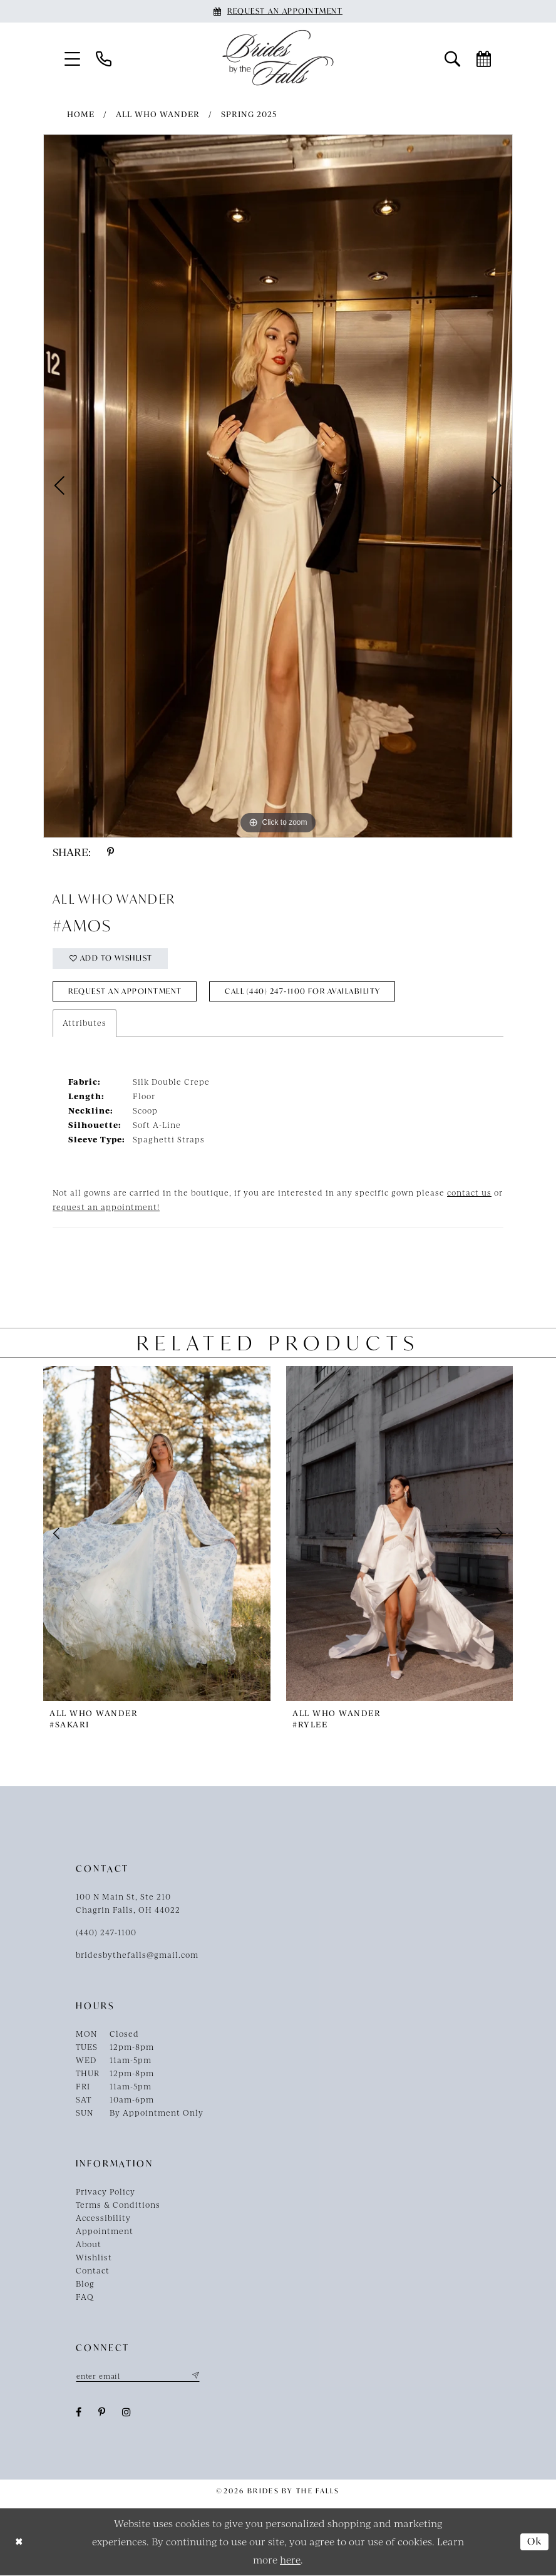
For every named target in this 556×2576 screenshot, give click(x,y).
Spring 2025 (249, 114)
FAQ (85, 2298)
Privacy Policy (105, 2192)
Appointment (104, 2232)
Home (81, 114)
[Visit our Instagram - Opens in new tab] (126, 2413)
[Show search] (452, 58)
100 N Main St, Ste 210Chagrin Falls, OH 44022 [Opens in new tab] (128, 1904)
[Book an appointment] (278, 11)
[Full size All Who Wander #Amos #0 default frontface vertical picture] (278, 486)
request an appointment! (106, 1208)
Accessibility (103, 2219)
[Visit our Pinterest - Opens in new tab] (102, 2413)
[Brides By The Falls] (278, 57)
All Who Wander (158, 114)
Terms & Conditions (118, 2205)
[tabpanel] (278, 486)
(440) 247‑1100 (106, 1933)
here (290, 2560)
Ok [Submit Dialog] (534, 2543)
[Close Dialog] (19, 2542)
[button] (72, 58)
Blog (85, 2284)
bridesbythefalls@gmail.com (137, 1956)
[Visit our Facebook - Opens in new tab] (79, 2413)
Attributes (84, 1024)
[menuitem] (72, 58)
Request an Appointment (126, 992)
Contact (93, 2271)
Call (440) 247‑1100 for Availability (307, 992)
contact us (469, 1193)
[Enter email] (138, 2377)
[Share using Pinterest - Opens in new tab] (110, 852)
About (88, 2245)
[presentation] (156, 1534)
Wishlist (94, 2258)
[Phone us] (104, 58)
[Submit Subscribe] (195, 2377)
